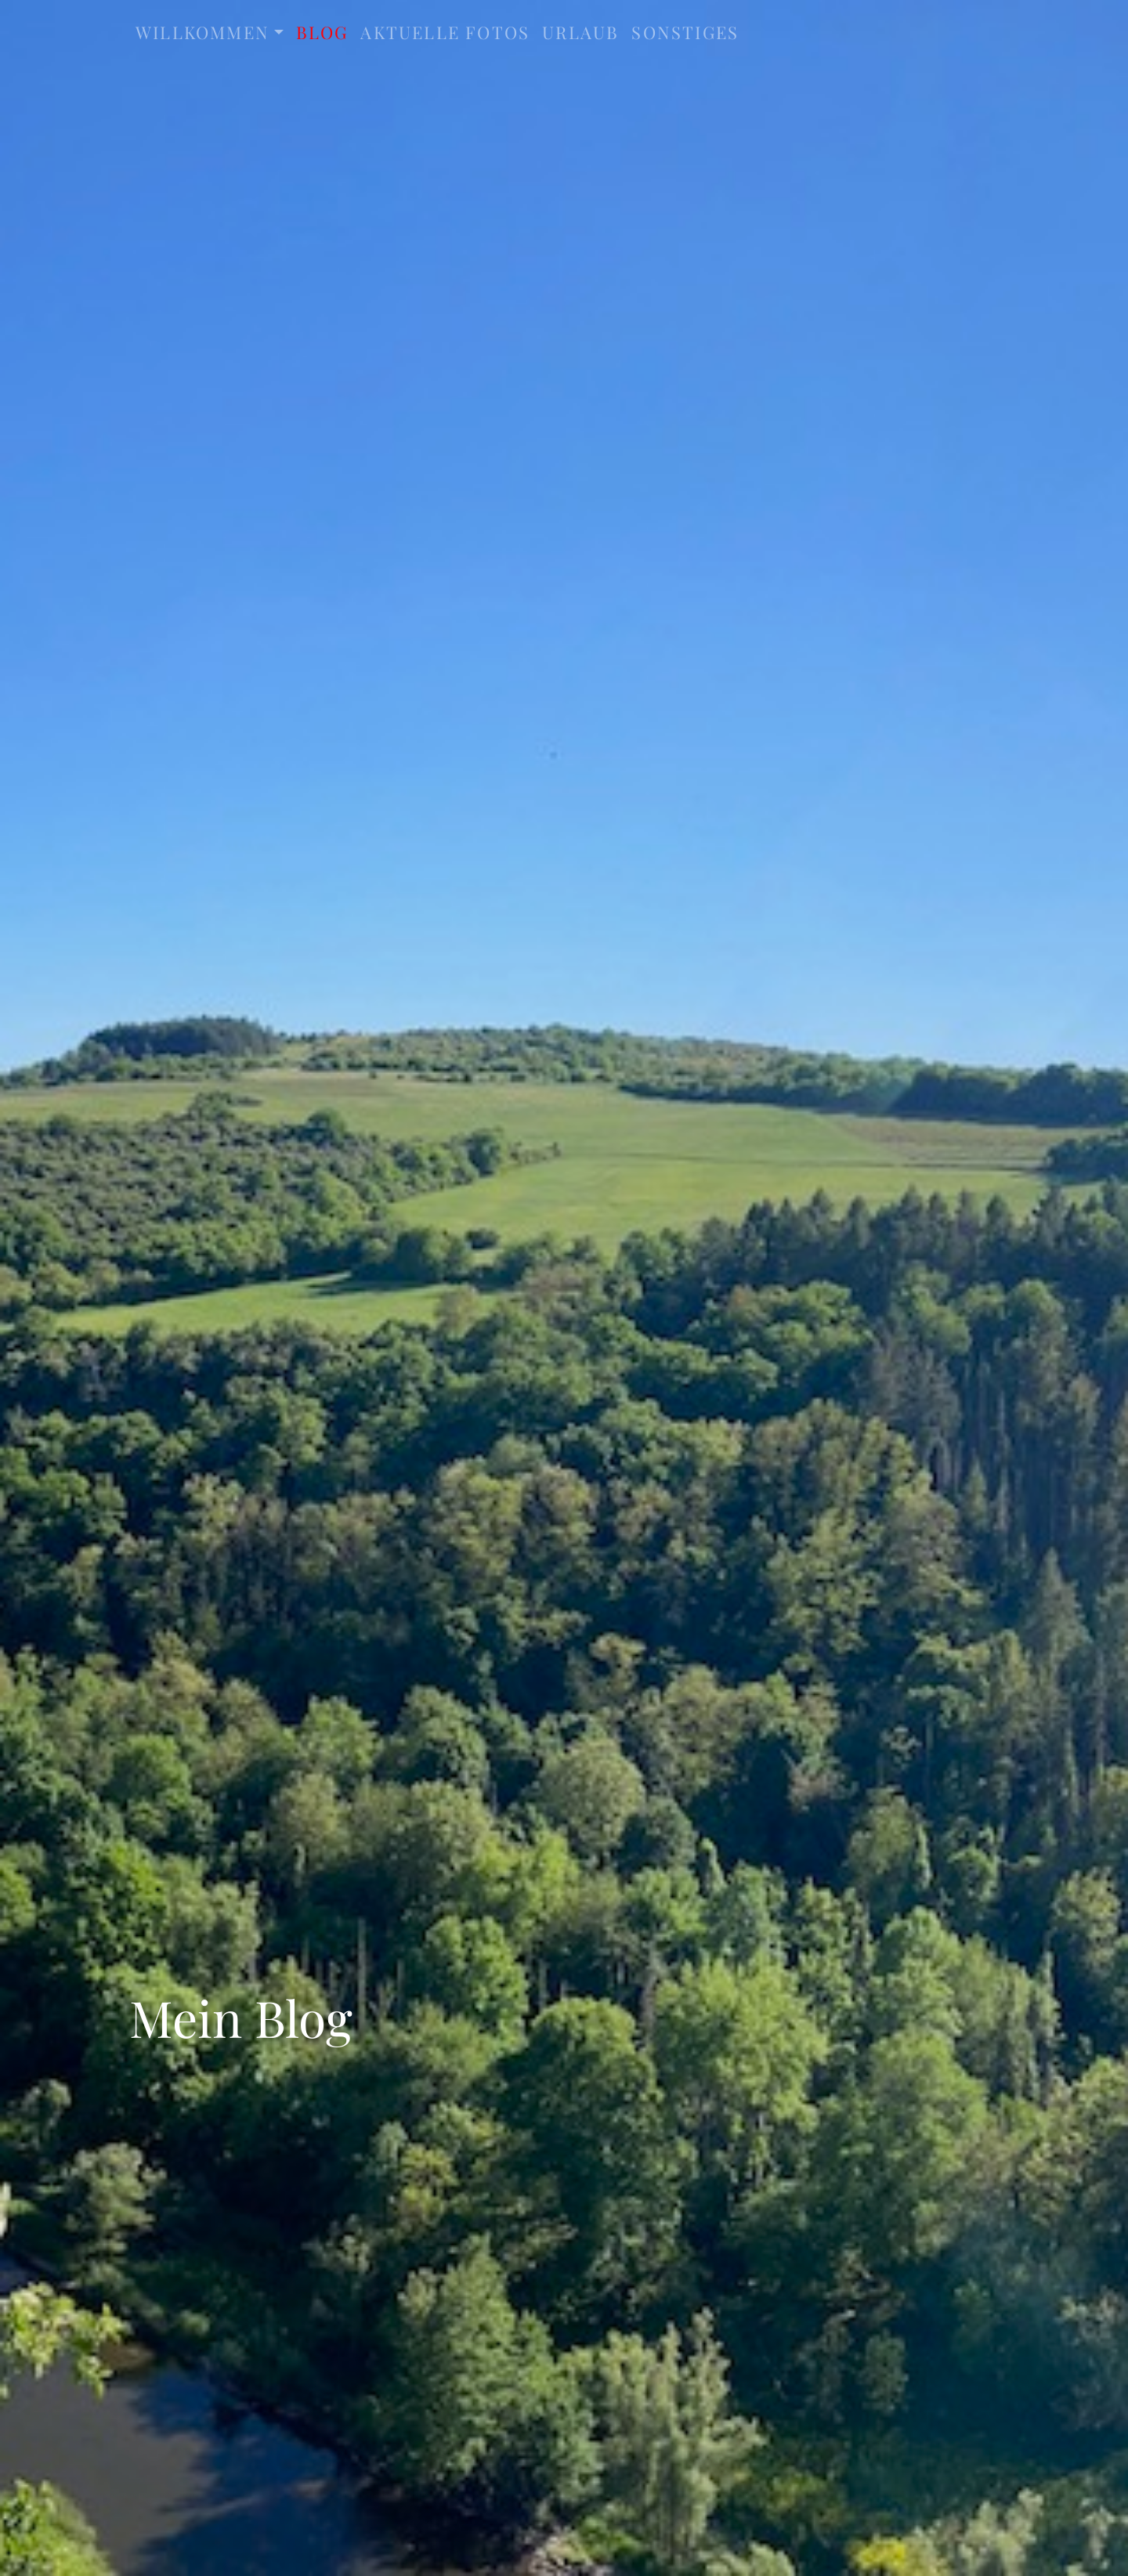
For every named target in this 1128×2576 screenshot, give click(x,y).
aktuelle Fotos (445, 32)
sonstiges (685, 32)
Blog (322, 32)
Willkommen (202, 32)
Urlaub (580, 32)
